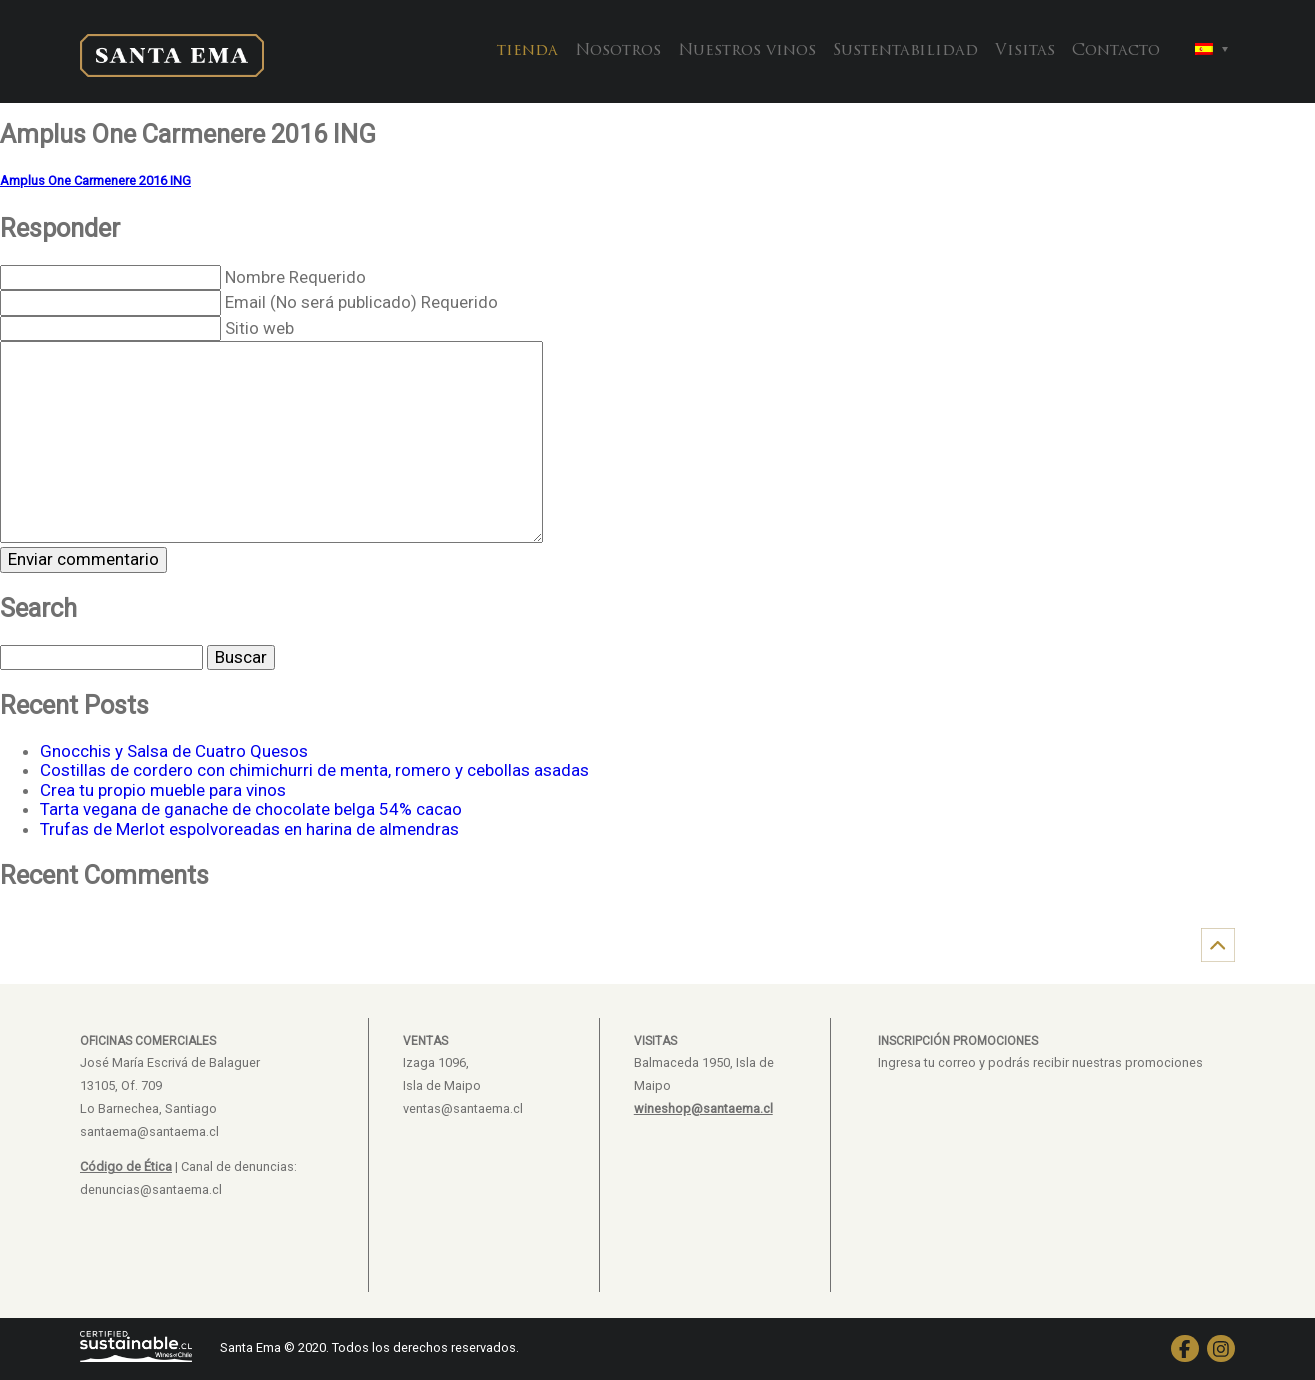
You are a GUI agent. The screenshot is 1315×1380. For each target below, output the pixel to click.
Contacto (1116, 51)
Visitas (1025, 51)
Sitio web (259, 328)
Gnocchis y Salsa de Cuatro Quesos (174, 751)
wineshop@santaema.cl (703, 1108)
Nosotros (618, 51)
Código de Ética (126, 1166)
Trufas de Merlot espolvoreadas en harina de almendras (249, 829)
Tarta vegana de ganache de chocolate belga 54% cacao (251, 809)
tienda (527, 51)
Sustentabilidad (905, 51)
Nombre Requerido (295, 277)
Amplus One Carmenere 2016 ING (95, 180)
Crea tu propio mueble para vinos (163, 790)
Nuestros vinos (747, 51)
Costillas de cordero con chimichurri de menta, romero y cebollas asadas (314, 770)
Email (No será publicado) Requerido (361, 302)
